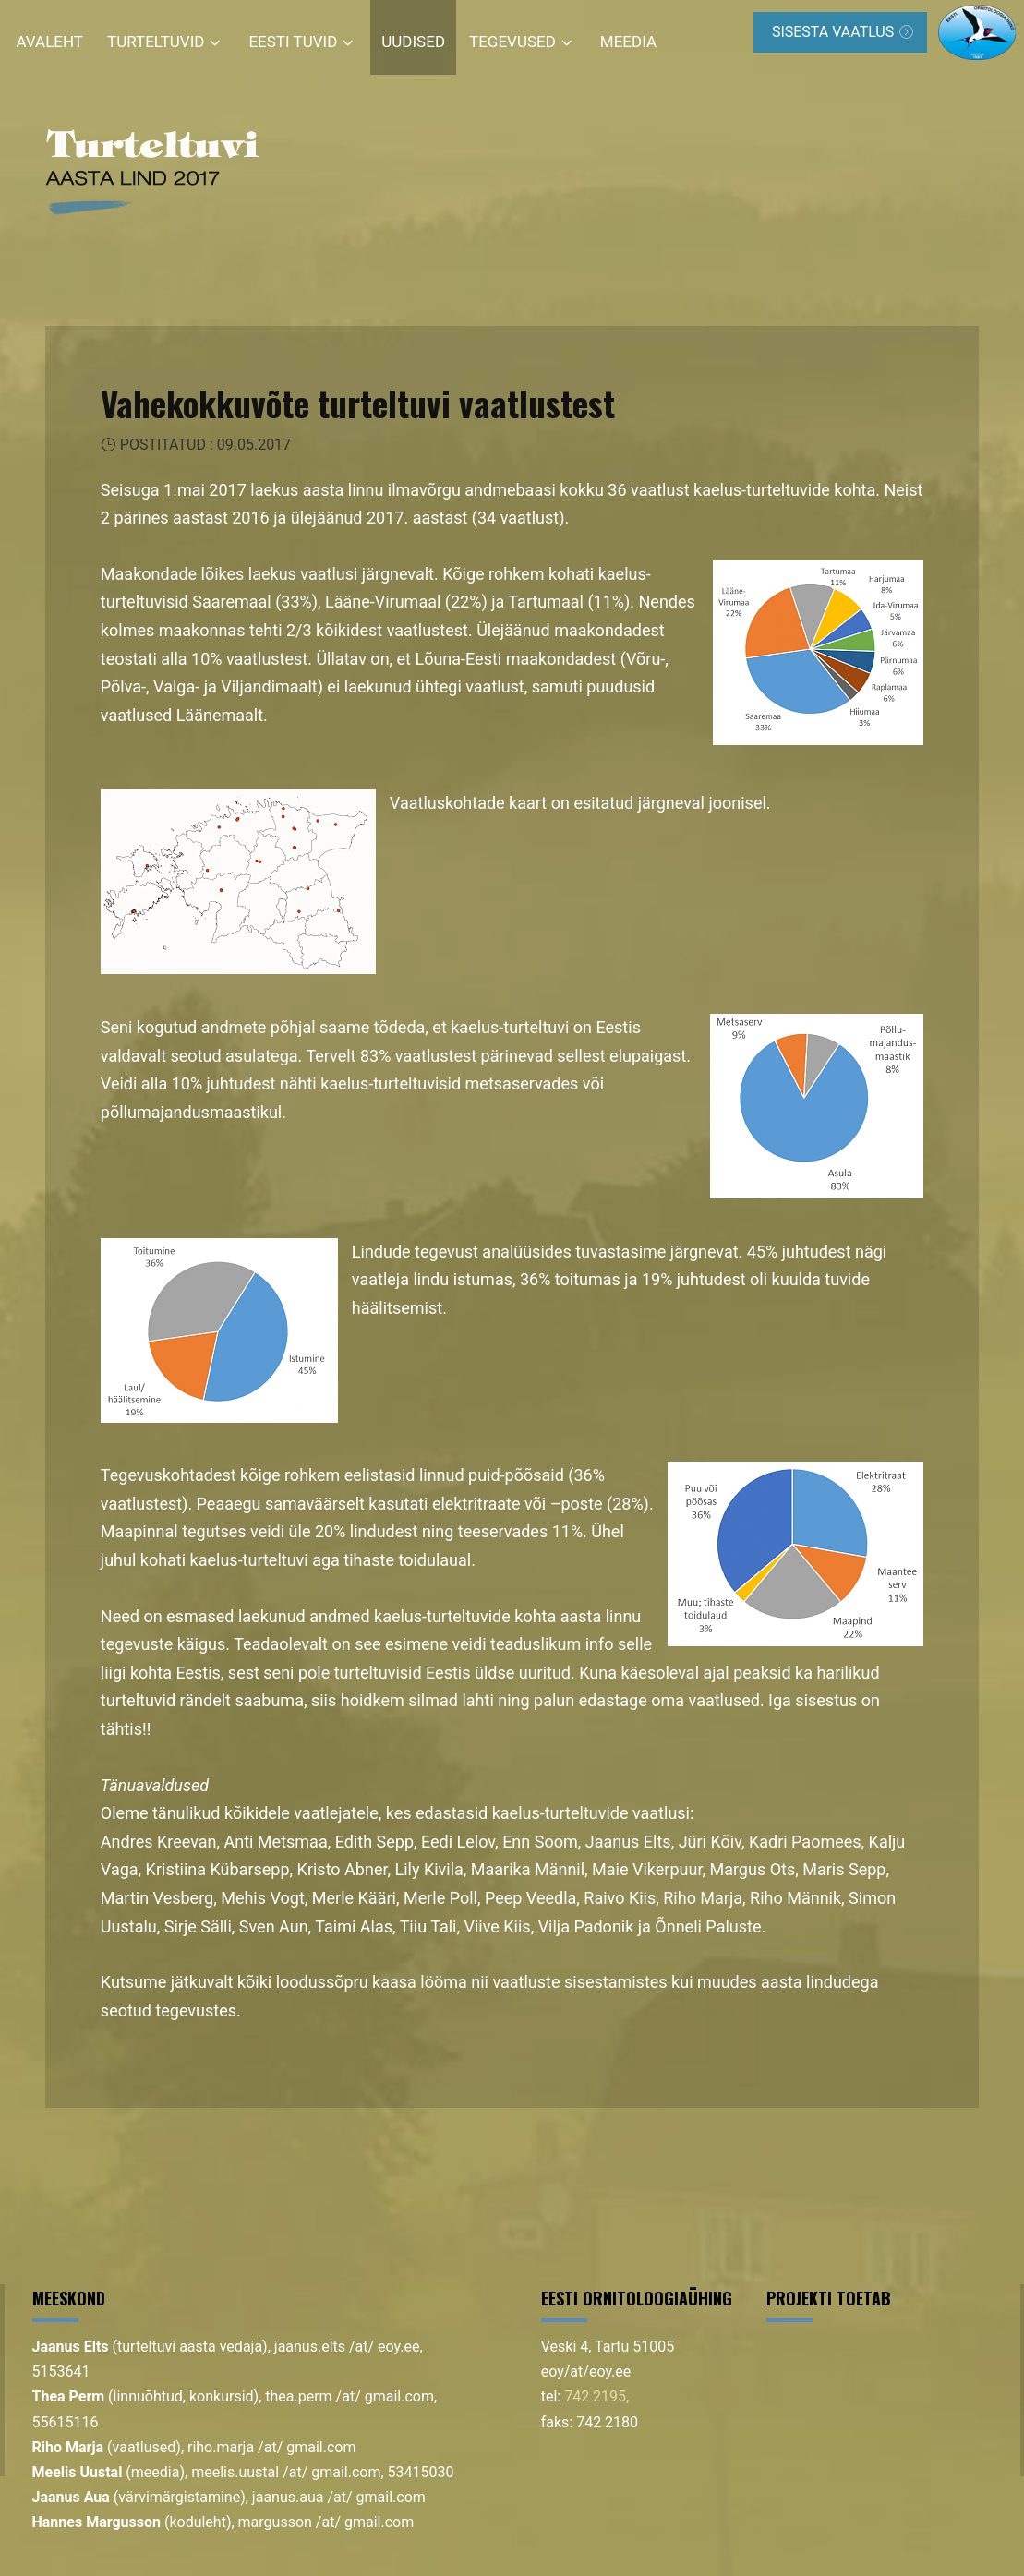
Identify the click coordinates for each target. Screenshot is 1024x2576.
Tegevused (512, 41)
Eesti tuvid (292, 41)
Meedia (628, 41)
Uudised (413, 41)
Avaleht (50, 41)
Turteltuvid (155, 41)
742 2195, (596, 2396)
